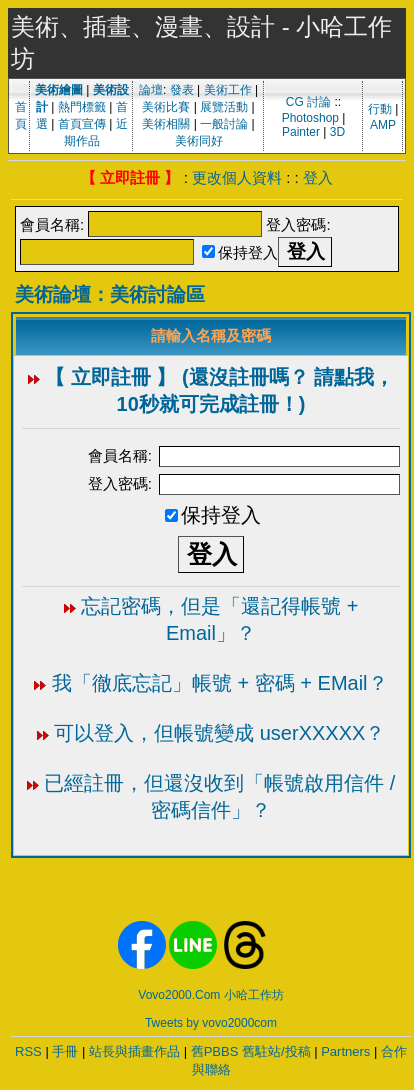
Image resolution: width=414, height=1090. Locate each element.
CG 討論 (308, 102)
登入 (318, 177)
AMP (383, 125)
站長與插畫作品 (134, 1051)
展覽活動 (224, 107)
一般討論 (224, 124)
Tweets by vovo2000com (211, 1023)
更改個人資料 (237, 177)
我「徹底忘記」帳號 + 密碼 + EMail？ (220, 683)
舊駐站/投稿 (276, 1051)
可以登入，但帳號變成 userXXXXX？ (219, 733)
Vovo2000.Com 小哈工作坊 (210, 995)
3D (337, 132)
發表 (182, 90)
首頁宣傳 (82, 124)
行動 (380, 109)
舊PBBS (215, 1051)
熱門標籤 (82, 107)
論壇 (151, 90)
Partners (345, 1051)
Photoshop (310, 118)
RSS (28, 1051)
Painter (301, 132)
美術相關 (166, 124)
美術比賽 (166, 107)
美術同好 (199, 141)
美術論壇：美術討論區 (110, 294)
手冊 (65, 1051)
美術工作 (228, 90)
